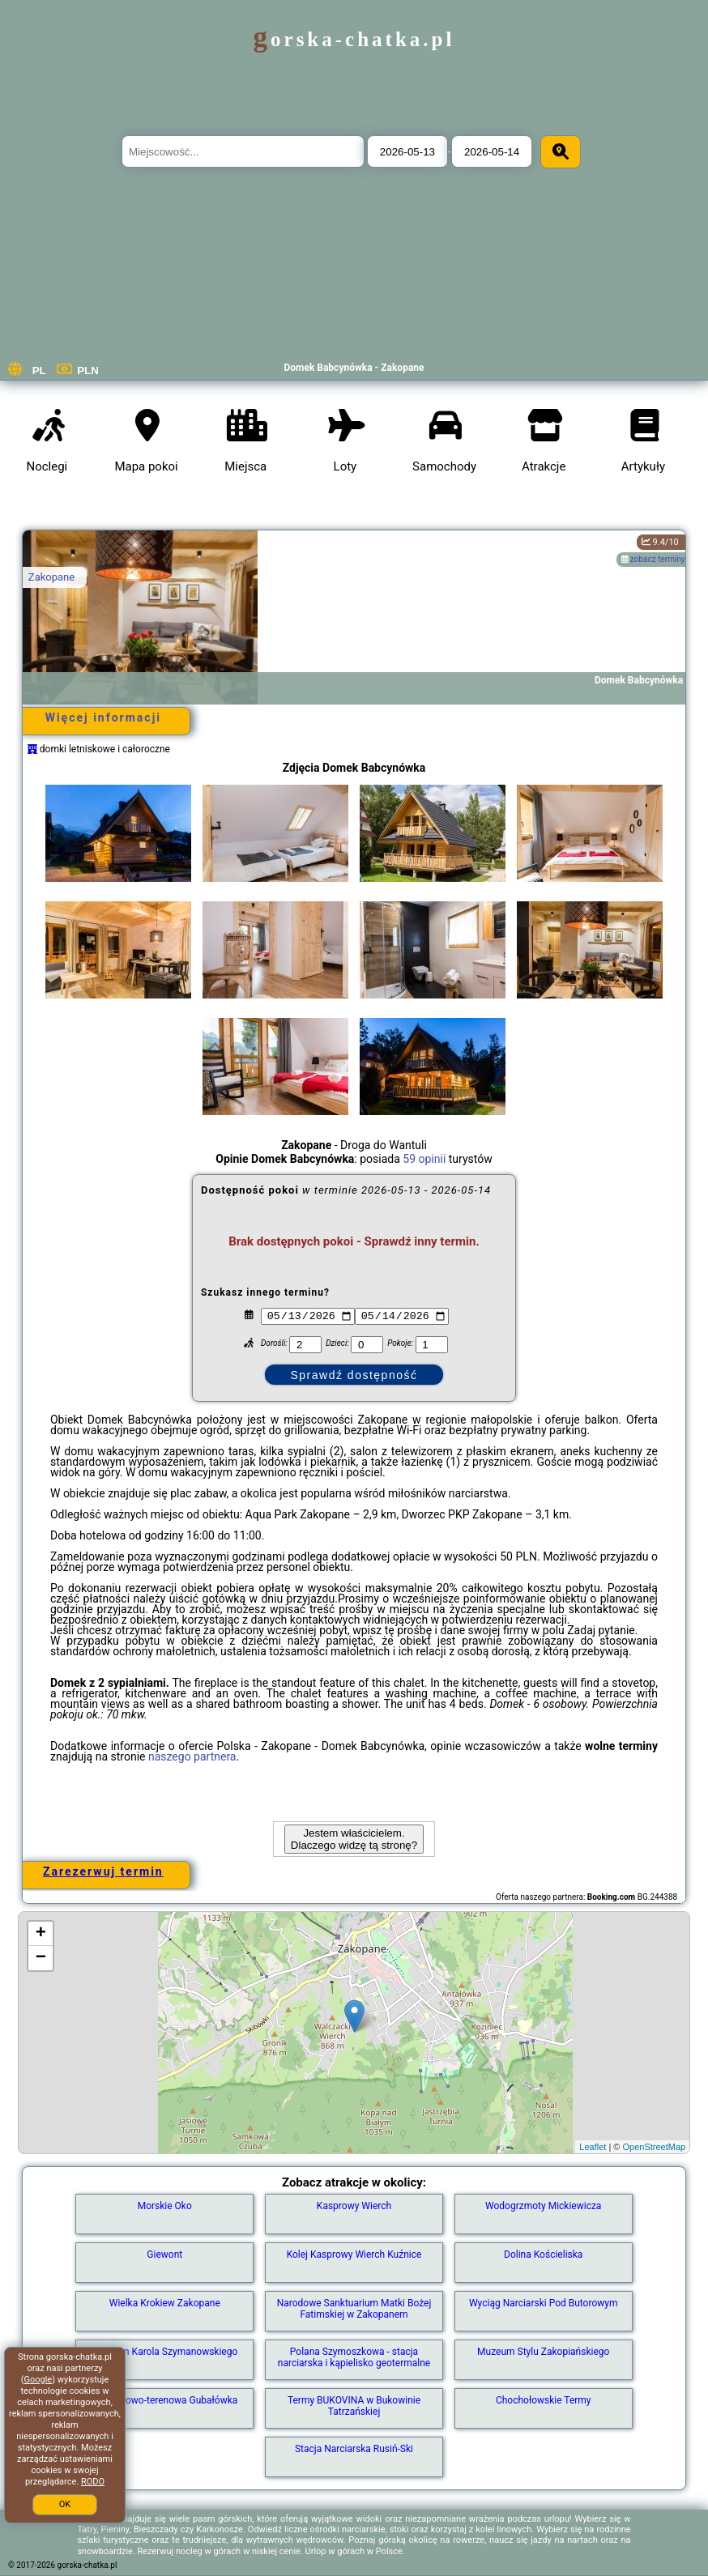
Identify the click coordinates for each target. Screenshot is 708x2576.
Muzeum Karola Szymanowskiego (164, 2351)
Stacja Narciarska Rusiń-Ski (354, 2449)
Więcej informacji (103, 717)
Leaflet (592, 2147)
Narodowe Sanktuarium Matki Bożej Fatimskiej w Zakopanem (354, 2308)
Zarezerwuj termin (103, 1871)
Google (37, 2379)
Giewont (164, 2254)
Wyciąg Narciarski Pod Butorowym (543, 2303)
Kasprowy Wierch (354, 2206)
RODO (92, 2481)
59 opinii (424, 1158)
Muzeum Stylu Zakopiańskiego (543, 2351)
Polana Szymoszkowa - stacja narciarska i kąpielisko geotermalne (354, 2357)
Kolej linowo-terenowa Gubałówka (164, 2400)
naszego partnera (192, 1756)
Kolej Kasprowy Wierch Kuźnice (354, 2254)
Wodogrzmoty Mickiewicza (543, 2206)
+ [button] (41, 1934)
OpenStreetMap (653, 2147)
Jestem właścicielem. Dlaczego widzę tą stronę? (354, 1839)
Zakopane (51, 577)
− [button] (41, 1958)
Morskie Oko (165, 2206)
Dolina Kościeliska (543, 2254)
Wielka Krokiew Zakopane (164, 2303)
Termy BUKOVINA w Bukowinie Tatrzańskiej (354, 2406)
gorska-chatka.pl (354, 39)
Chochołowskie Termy (543, 2400)
